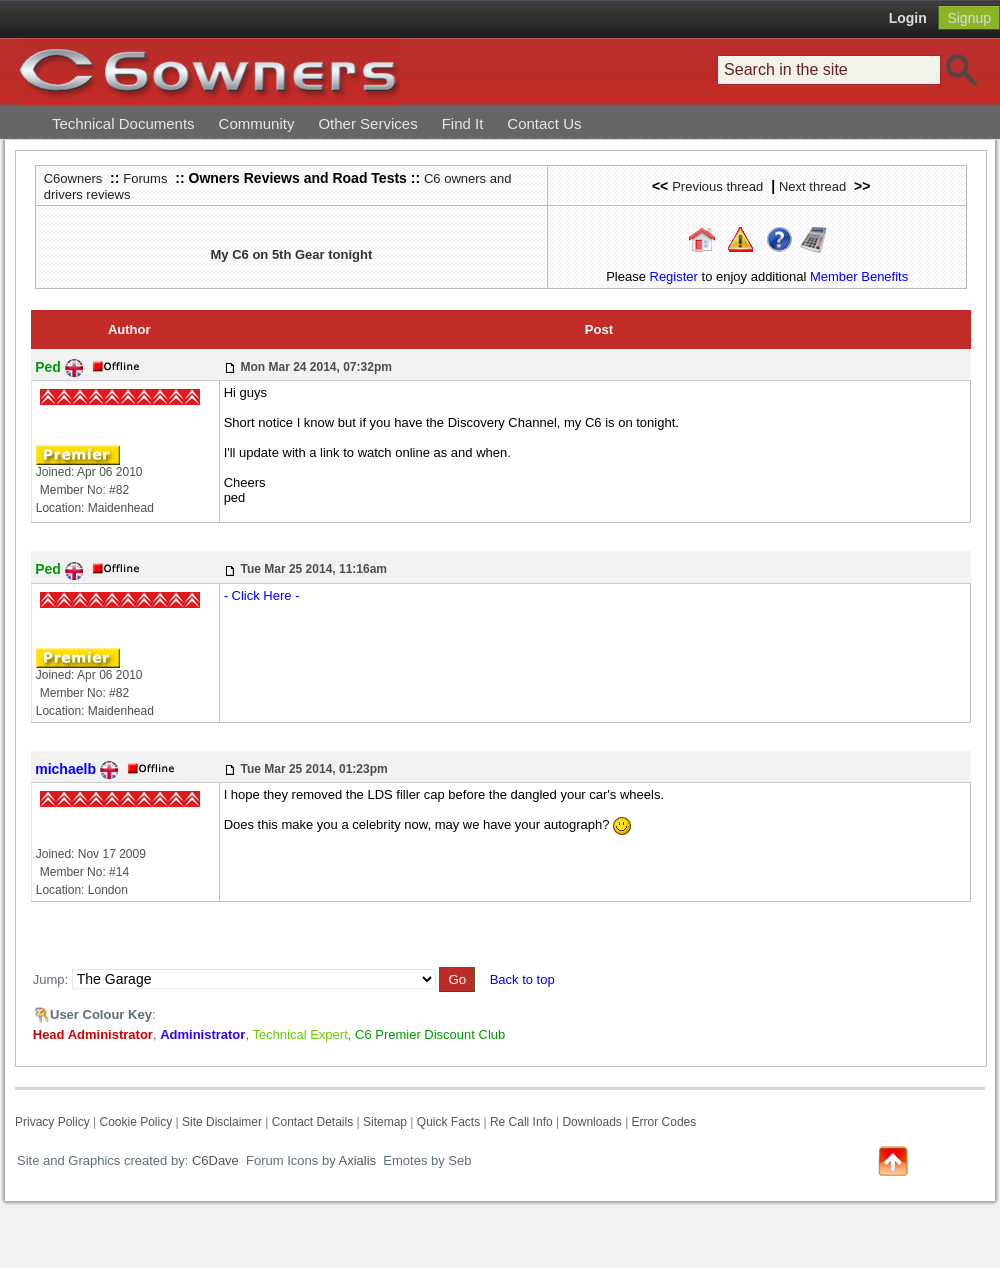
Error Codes (664, 1122)
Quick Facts (450, 1122)
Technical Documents (123, 123)
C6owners (73, 178)
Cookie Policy (135, 1122)
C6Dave (213, 1160)
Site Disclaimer (222, 1122)
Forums (145, 178)
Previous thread (717, 186)
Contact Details (312, 1122)
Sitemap (385, 1122)
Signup (969, 18)
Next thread (812, 186)
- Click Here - (262, 595)
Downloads (591, 1122)
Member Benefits (859, 276)
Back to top (522, 979)
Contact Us (544, 123)
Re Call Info (521, 1122)
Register (674, 276)
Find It (463, 123)
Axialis (358, 1160)
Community (257, 123)
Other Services (367, 123)
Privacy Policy (52, 1122)
